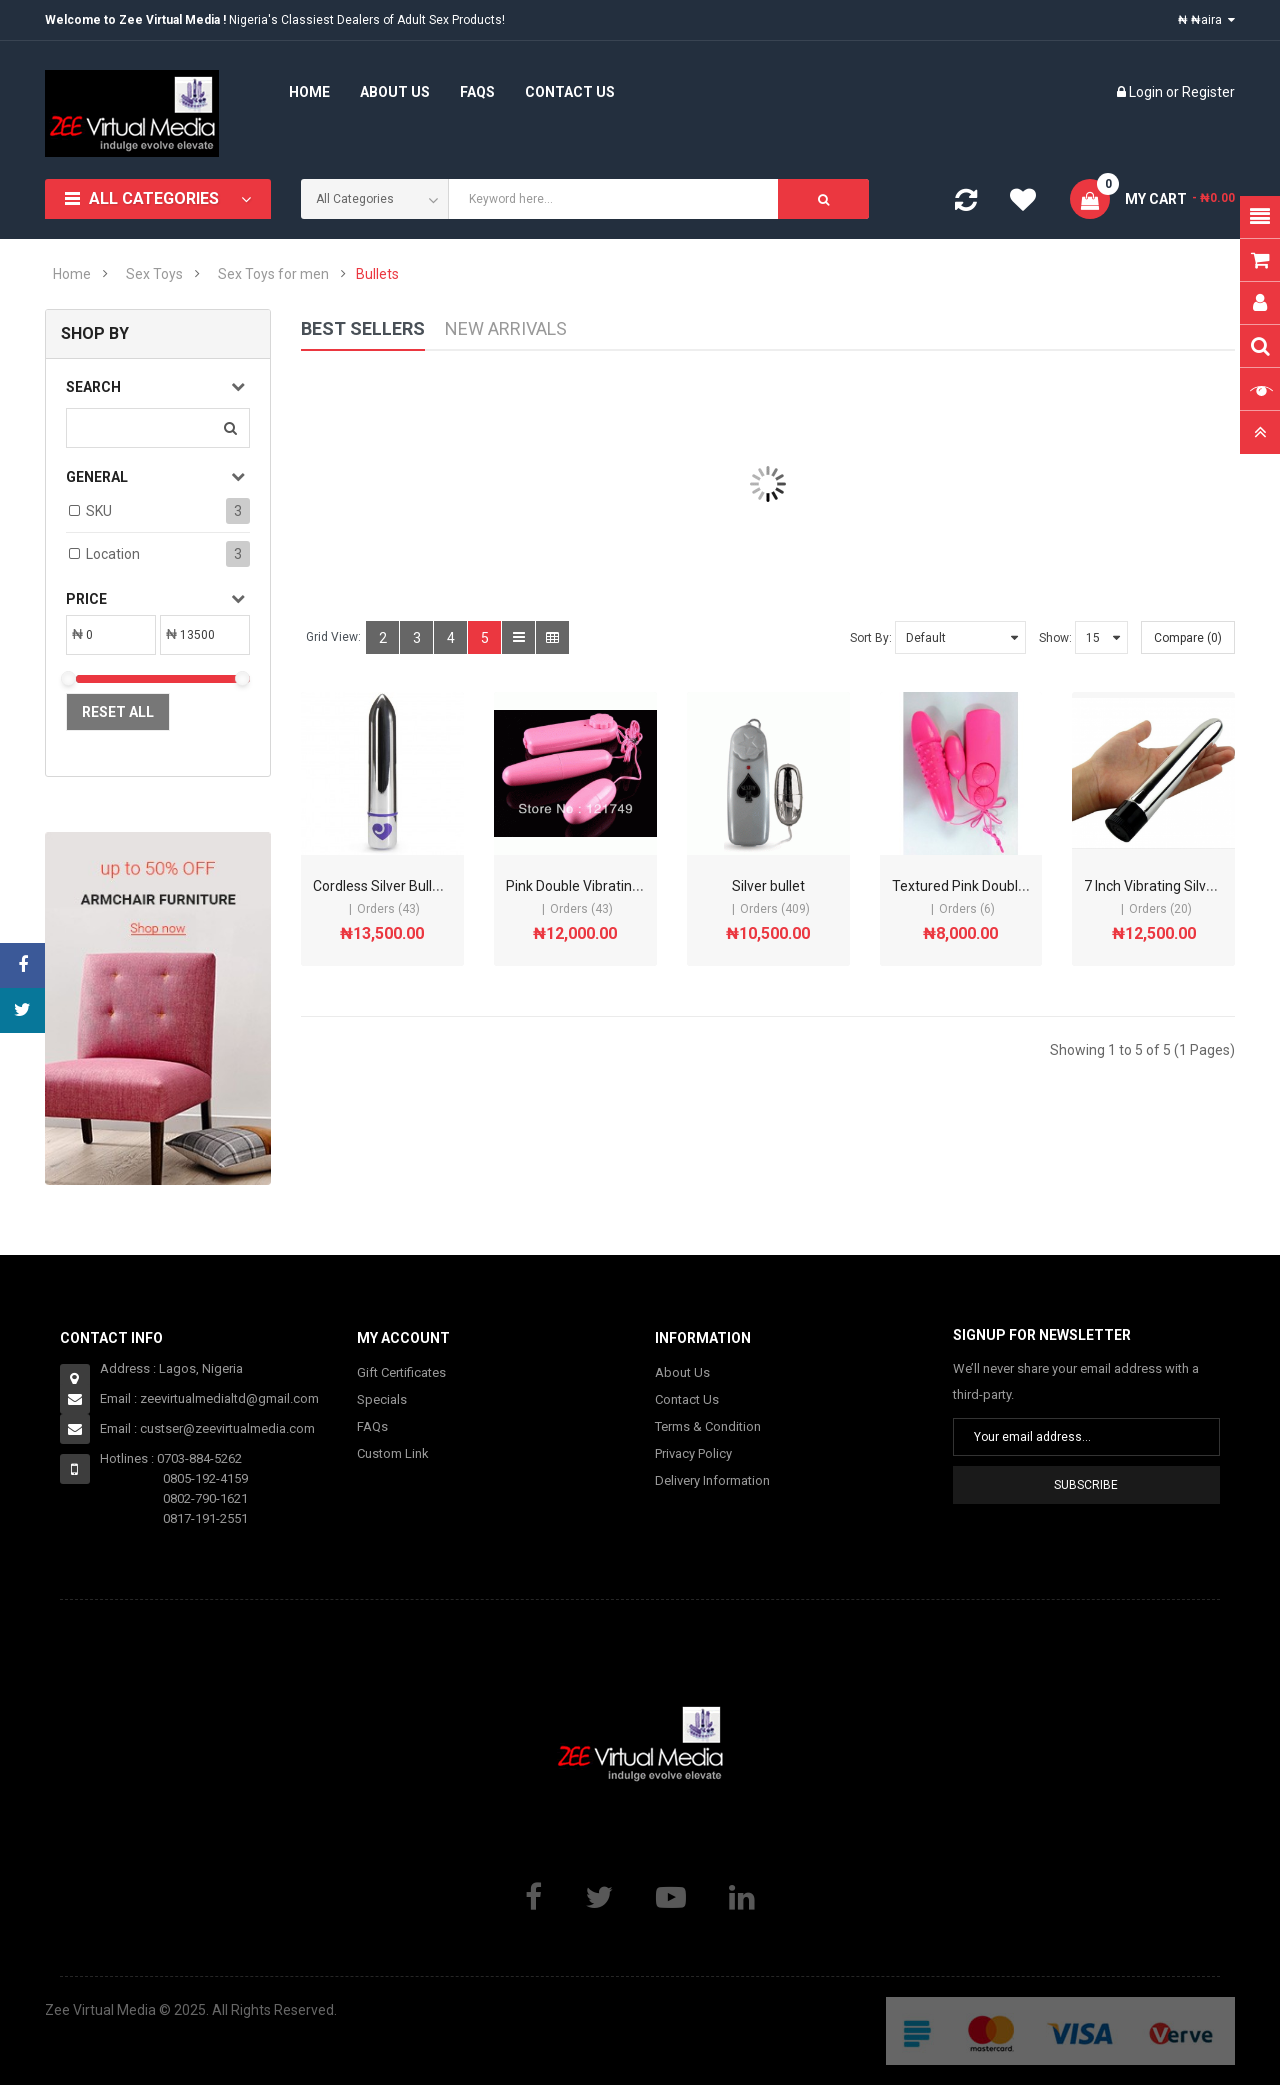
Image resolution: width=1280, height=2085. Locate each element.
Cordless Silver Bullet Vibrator (406, 886)
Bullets (377, 274)
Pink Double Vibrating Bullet (592, 886)
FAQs (372, 1426)
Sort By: (871, 638)
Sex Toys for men (273, 274)
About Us (682, 1372)
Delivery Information (712, 1480)
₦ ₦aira (1206, 20)
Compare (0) (1188, 638)
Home (72, 274)
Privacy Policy (693, 1453)
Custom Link (393, 1453)
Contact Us (687, 1399)
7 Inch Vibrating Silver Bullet (1171, 886)
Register (1208, 92)
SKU (99, 511)
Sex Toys (154, 274)
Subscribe (1086, 1485)
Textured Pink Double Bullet (978, 886)
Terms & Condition (708, 1426)
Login (1147, 92)
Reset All (118, 712)
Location (113, 554)
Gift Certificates (401, 1372)
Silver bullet (768, 886)
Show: (1055, 638)
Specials (382, 1399)
